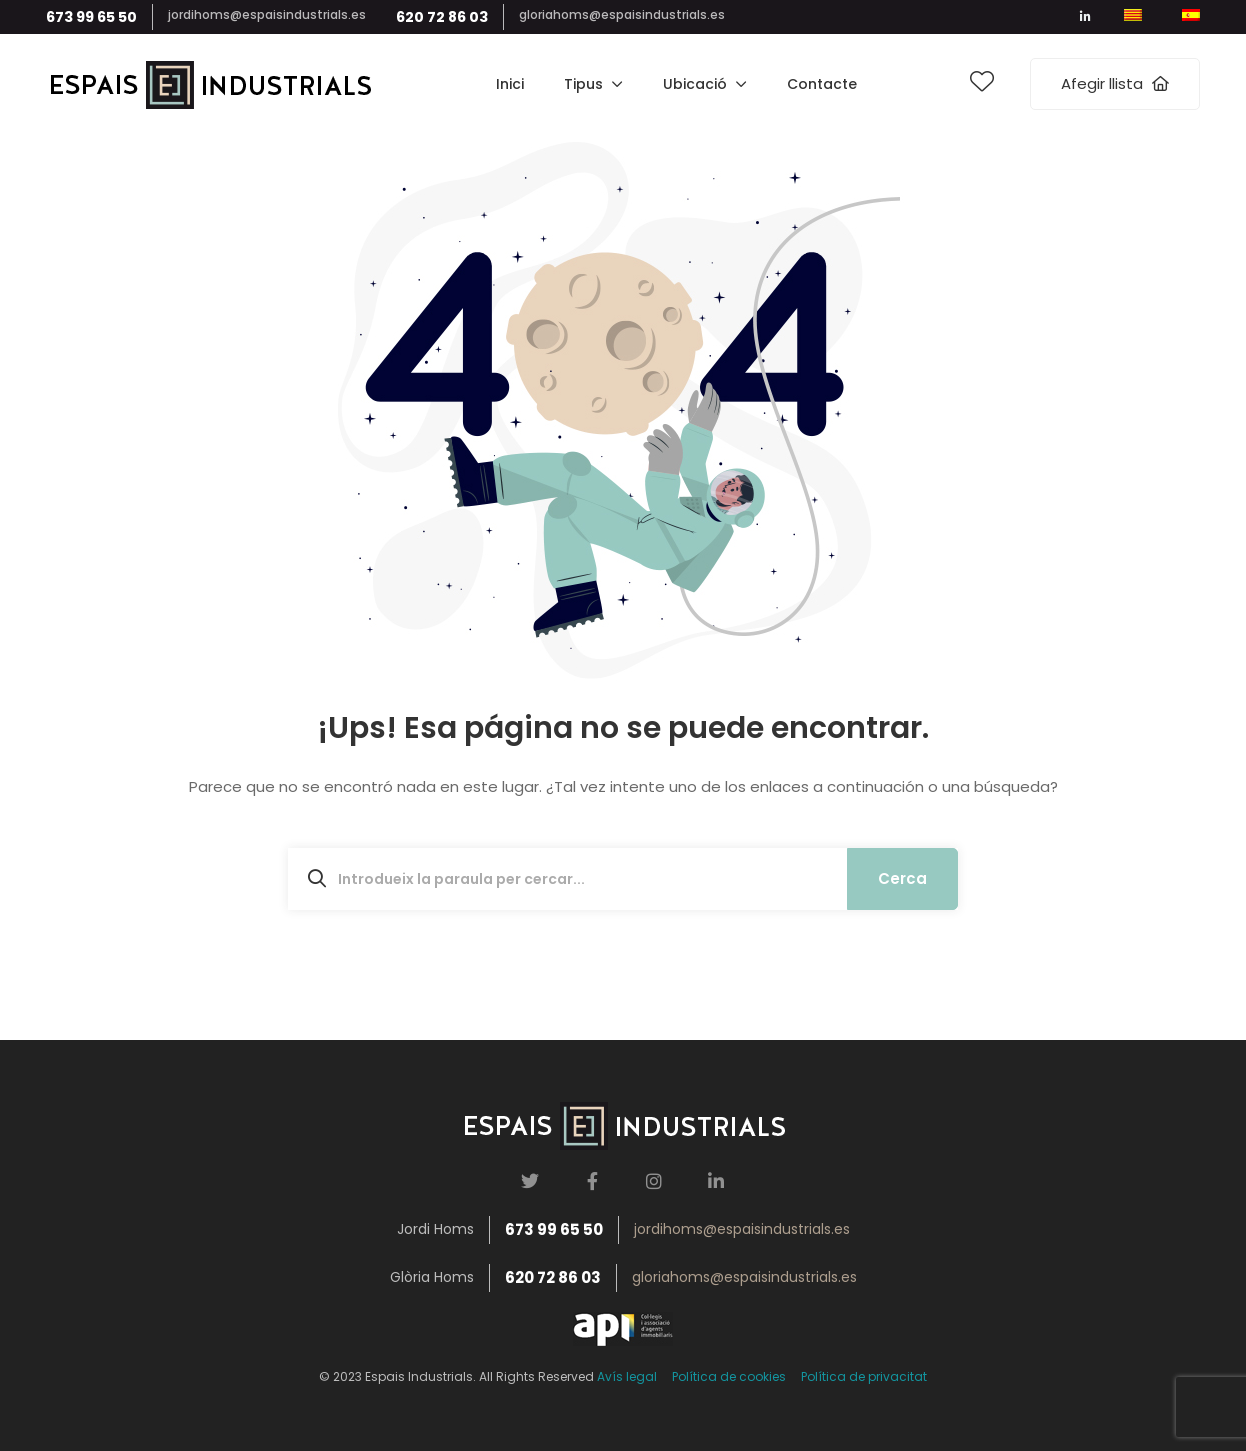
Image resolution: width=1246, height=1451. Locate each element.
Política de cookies (729, 1376)
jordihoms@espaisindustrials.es (267, 14)
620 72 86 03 (442, 17)
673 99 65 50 (91, 17)
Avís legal (627, 1376)
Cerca (902, 878)
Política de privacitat (864, 1376)
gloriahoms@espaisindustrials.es (622, 14)
